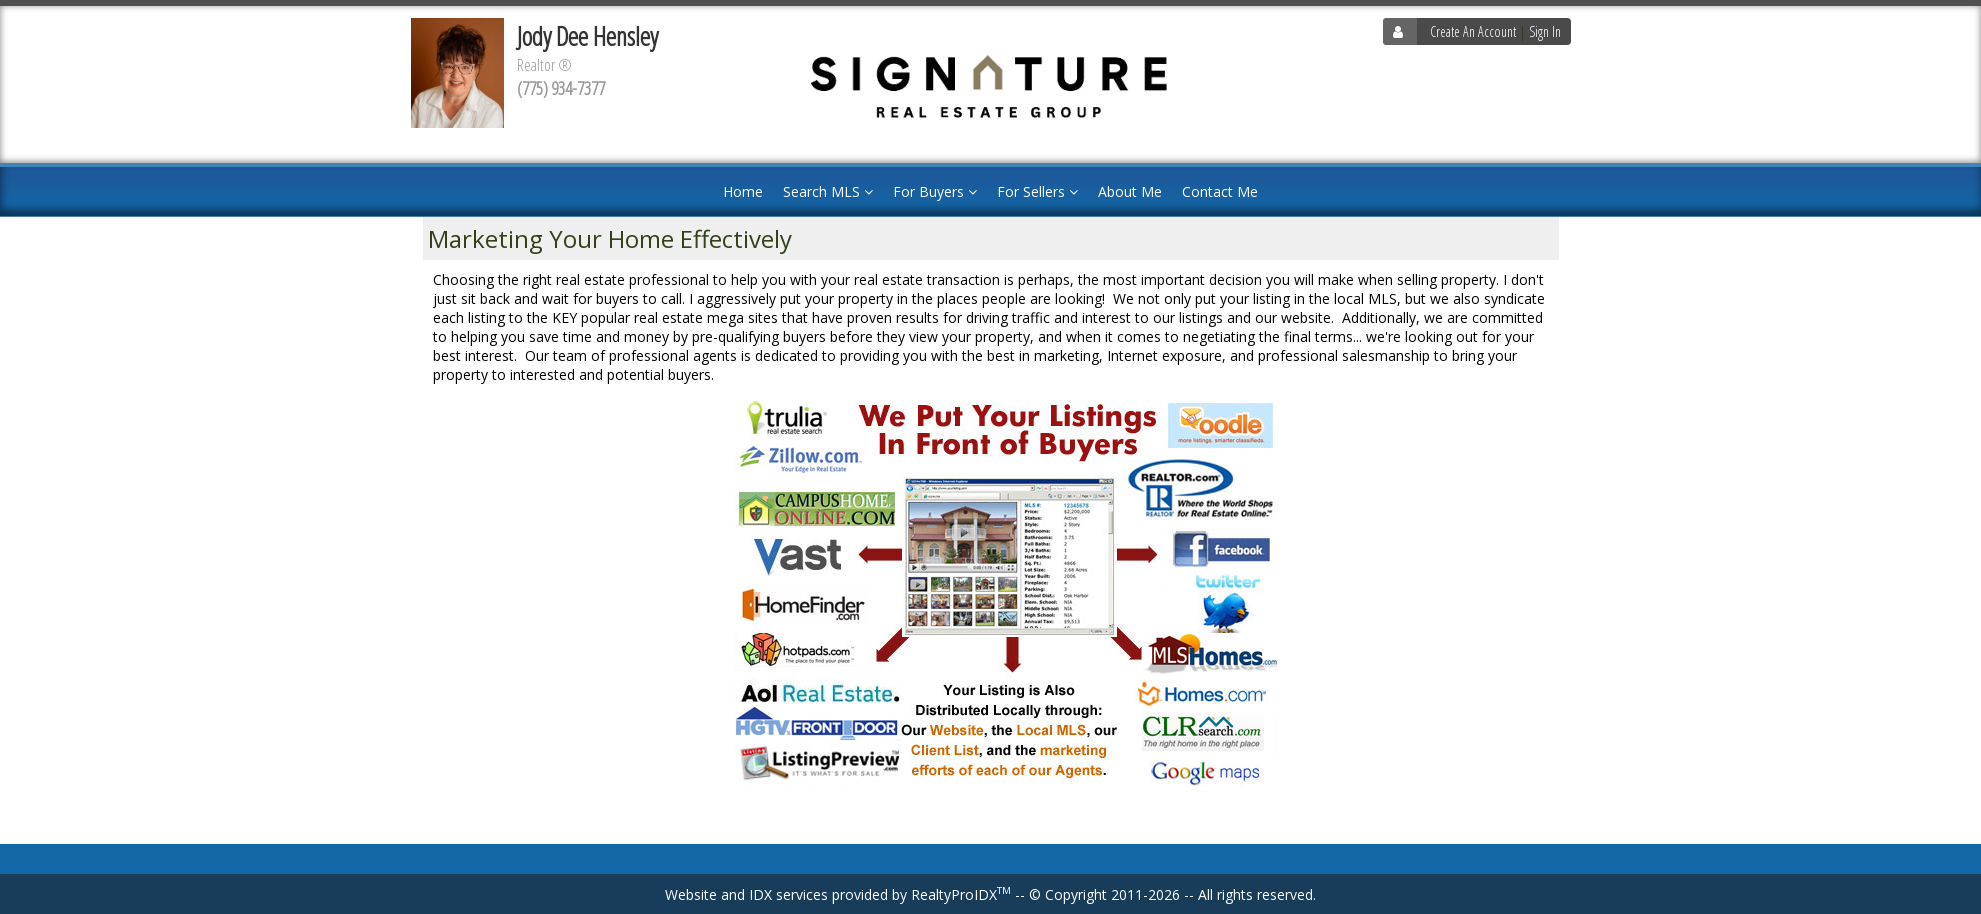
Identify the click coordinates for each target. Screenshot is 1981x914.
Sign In (1545, 31)
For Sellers (1037, 191)
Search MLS (828, 191)
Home (743, 191)
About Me (1130, 191)
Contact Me (1220, 191)
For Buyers (935, 191)
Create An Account (1473, 31)
